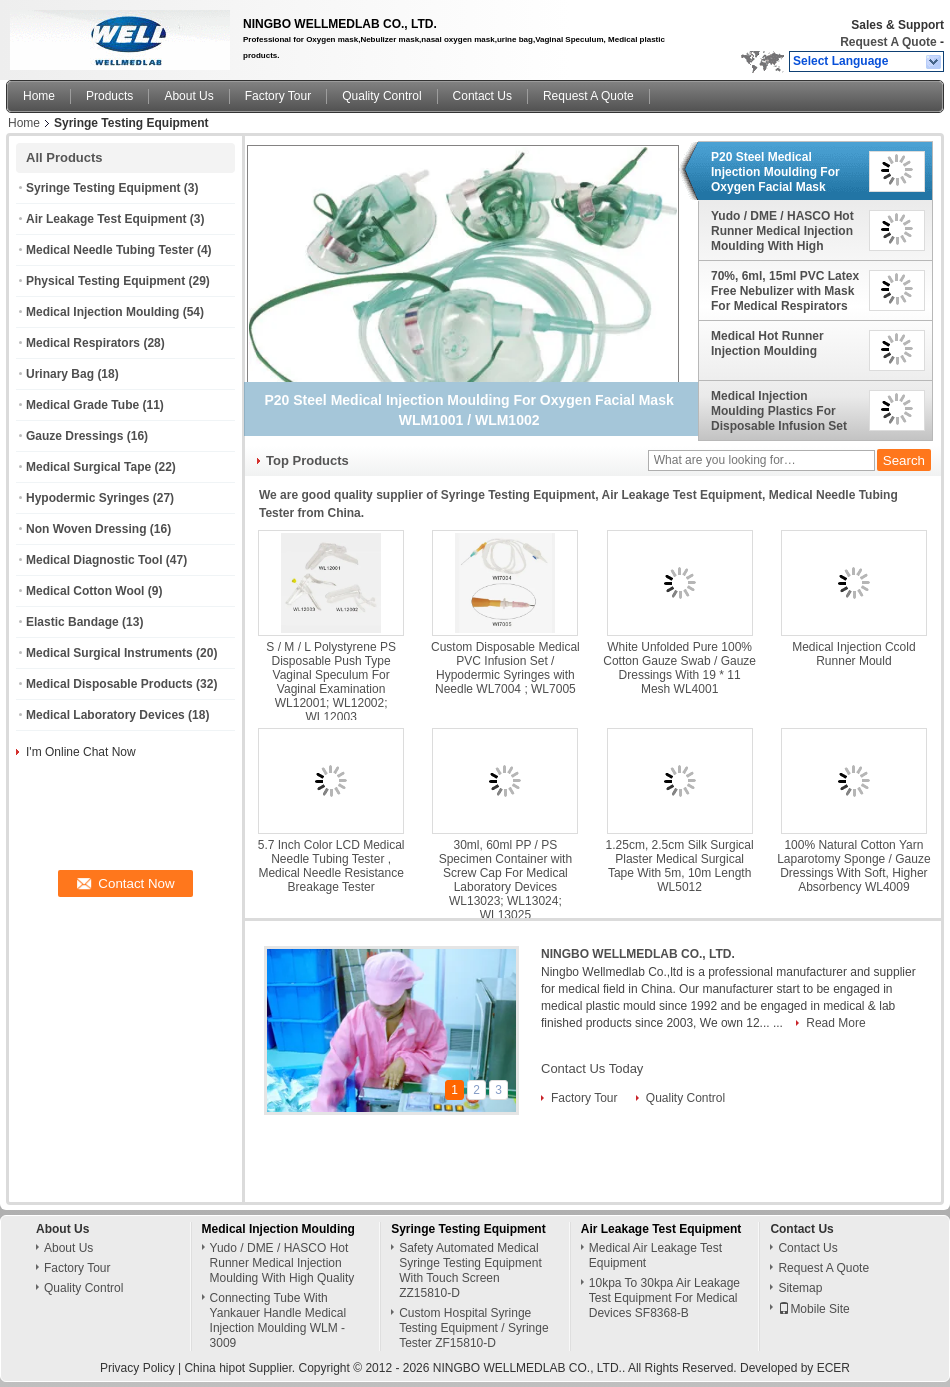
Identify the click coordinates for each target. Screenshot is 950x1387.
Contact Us (482, 96)
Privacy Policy (137, 1368)
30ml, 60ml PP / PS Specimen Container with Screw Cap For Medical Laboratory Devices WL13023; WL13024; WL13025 (505, 880)
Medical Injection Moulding (102, 312)
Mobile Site (813, 1309)
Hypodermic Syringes (87, 498)
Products (109, 96)
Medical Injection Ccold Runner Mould (853, 654)
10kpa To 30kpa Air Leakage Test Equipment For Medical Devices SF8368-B (664, 1298)
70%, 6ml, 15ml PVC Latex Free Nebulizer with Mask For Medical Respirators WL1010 (785, 291)
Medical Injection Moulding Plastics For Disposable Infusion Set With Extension (779, 411)
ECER (833, 1368)
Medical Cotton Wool (85, 591)
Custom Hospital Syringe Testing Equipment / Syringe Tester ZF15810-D (473, 1328)
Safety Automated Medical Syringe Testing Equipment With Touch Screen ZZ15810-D (470, 1270)
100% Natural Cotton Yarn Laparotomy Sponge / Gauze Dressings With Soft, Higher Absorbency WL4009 (853, 866)
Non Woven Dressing (86, 529)
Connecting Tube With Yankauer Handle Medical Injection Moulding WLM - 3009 (278, 1320)
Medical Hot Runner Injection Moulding (767, 343)
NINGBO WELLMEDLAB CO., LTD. (638, 954)
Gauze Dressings (74, 436)
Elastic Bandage (72, 622)
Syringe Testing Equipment (103, 188)
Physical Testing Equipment (105, 281)
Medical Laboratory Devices (105, 715)
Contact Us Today (592, 1068)
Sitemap (800, 1288)
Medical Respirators (83, 343)
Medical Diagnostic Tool (94, 560)
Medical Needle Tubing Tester (110, 250)
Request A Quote (888, 42)
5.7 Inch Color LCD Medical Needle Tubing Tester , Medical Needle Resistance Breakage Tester (331, 866)
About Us (188, 96)
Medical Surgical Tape (88, 467)
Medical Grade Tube (82, 405)
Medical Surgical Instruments (109, 653)
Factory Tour (278, 96)
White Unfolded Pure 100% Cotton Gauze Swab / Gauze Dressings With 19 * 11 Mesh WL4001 (679, 668)
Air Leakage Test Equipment (106, 219)
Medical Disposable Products (109, 684)
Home (39, 96)
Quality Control (381, 96)
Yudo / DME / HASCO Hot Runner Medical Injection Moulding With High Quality (782, 231)
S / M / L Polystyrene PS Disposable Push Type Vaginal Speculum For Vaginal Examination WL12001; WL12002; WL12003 (331, 682)
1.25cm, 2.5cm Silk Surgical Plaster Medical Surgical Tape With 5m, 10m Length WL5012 (680, 866)
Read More (835, 1023)
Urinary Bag (60, 374)
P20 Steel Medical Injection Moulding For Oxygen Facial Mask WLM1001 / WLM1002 (775, 172)
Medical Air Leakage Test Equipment (655, 1255)
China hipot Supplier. (241, 1368)
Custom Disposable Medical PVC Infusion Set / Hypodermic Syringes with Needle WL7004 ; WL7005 (505, 668)
